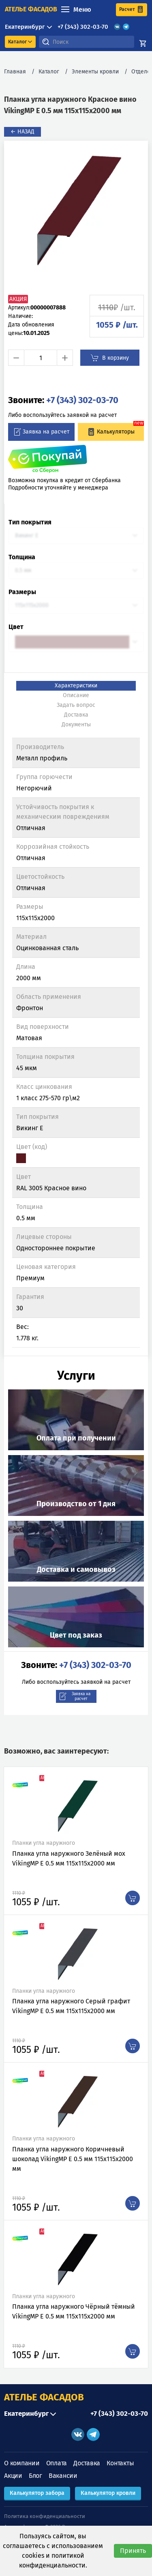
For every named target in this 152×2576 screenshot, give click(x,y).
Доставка (86, 2463)
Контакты (120, 2463)
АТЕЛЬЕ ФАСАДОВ (44, 2397)
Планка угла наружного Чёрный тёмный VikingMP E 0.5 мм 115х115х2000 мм (73, 2311)
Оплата (56, 2463)
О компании (22, 2463)
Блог (35, 2475)
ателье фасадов (31, 9)
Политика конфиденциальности (44, 2516)
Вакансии (63, 2475)
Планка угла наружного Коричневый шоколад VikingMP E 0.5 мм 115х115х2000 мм (72, 2158)
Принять (133, 2551)
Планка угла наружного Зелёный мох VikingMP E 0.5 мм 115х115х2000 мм (68, 1858)
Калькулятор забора (37, 2493)
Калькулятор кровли (108, 2493)
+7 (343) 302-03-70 (83, 26)
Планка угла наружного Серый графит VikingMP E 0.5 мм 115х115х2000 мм (71, 2006)
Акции (13, 2475)
